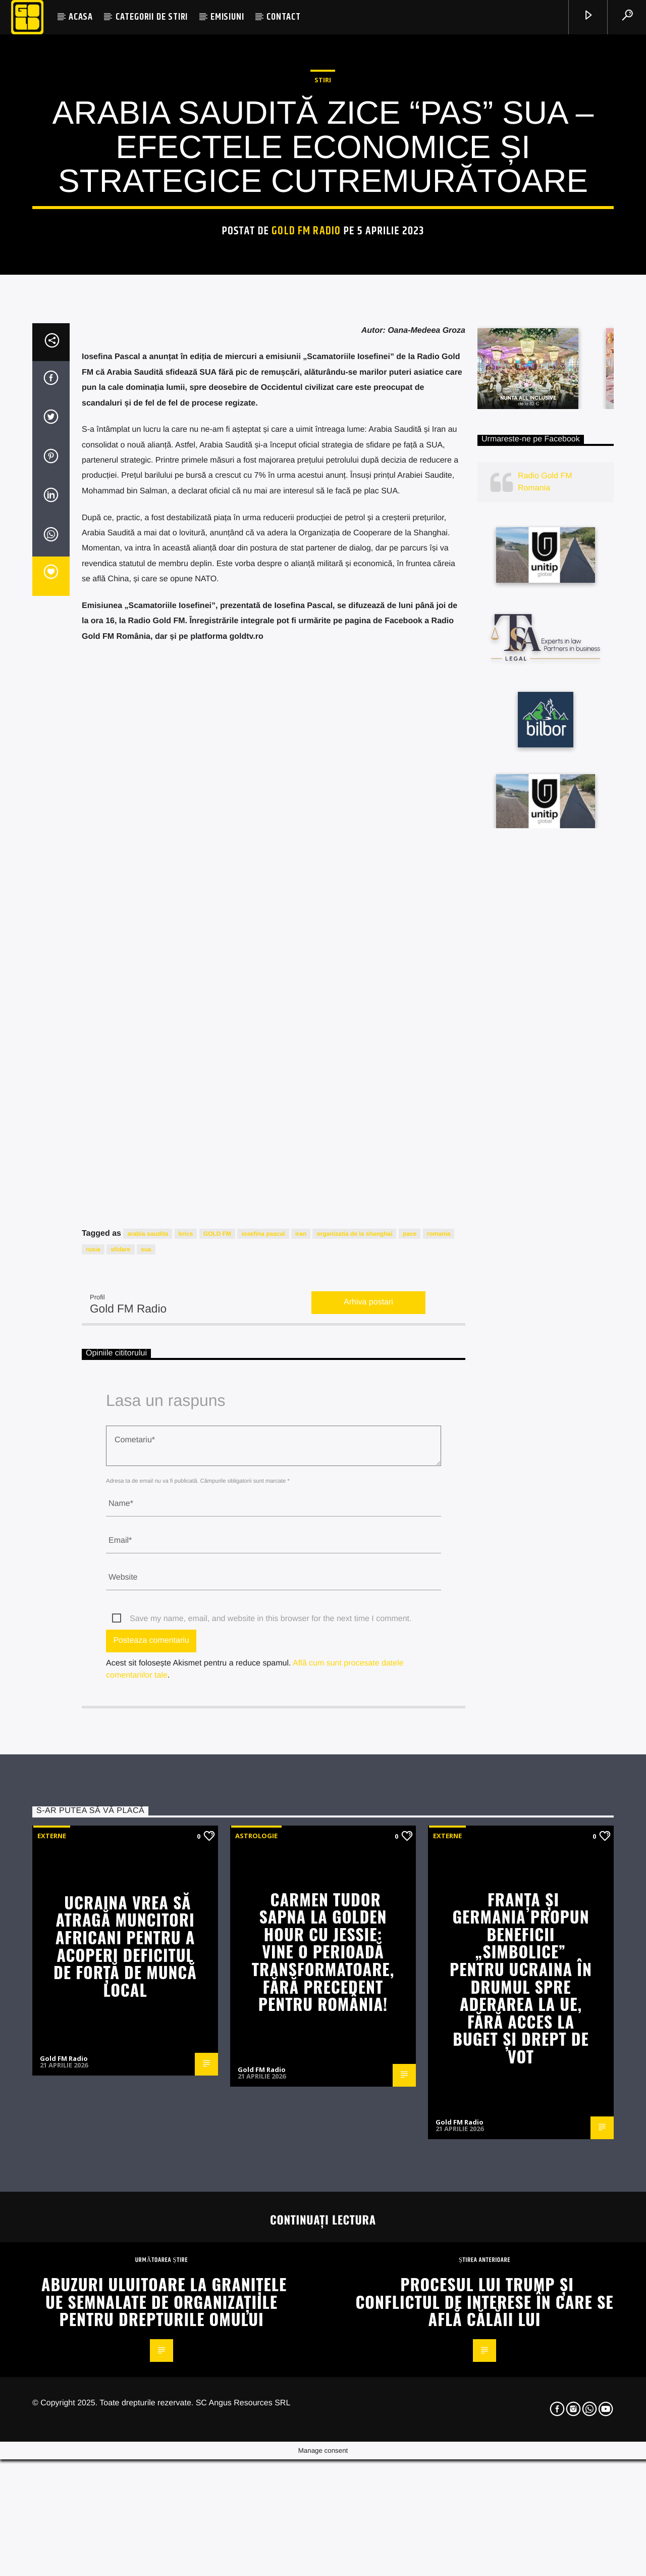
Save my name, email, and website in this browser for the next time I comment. (270, 2143)
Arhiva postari (368, 1827)
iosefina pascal (263, 1758)
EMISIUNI (227, 17)
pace (409, 1758)
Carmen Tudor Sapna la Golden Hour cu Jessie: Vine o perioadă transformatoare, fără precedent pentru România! (323, 2476)
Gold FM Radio (306, 471)
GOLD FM (217, 1758)
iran (300, 1758)
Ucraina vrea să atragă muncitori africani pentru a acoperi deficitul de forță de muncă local (125, 2470)
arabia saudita (147, 1758)
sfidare (120, 1774)
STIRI (322, 320)
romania (439, 1758)
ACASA (81, 17)
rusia (93, 1774)
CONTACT (283, 17)
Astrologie (256, 2360)
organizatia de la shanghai (354, 1758)
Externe (51, 2360)
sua (146, 1774)
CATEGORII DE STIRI (152, 17)
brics (186, 1758)
